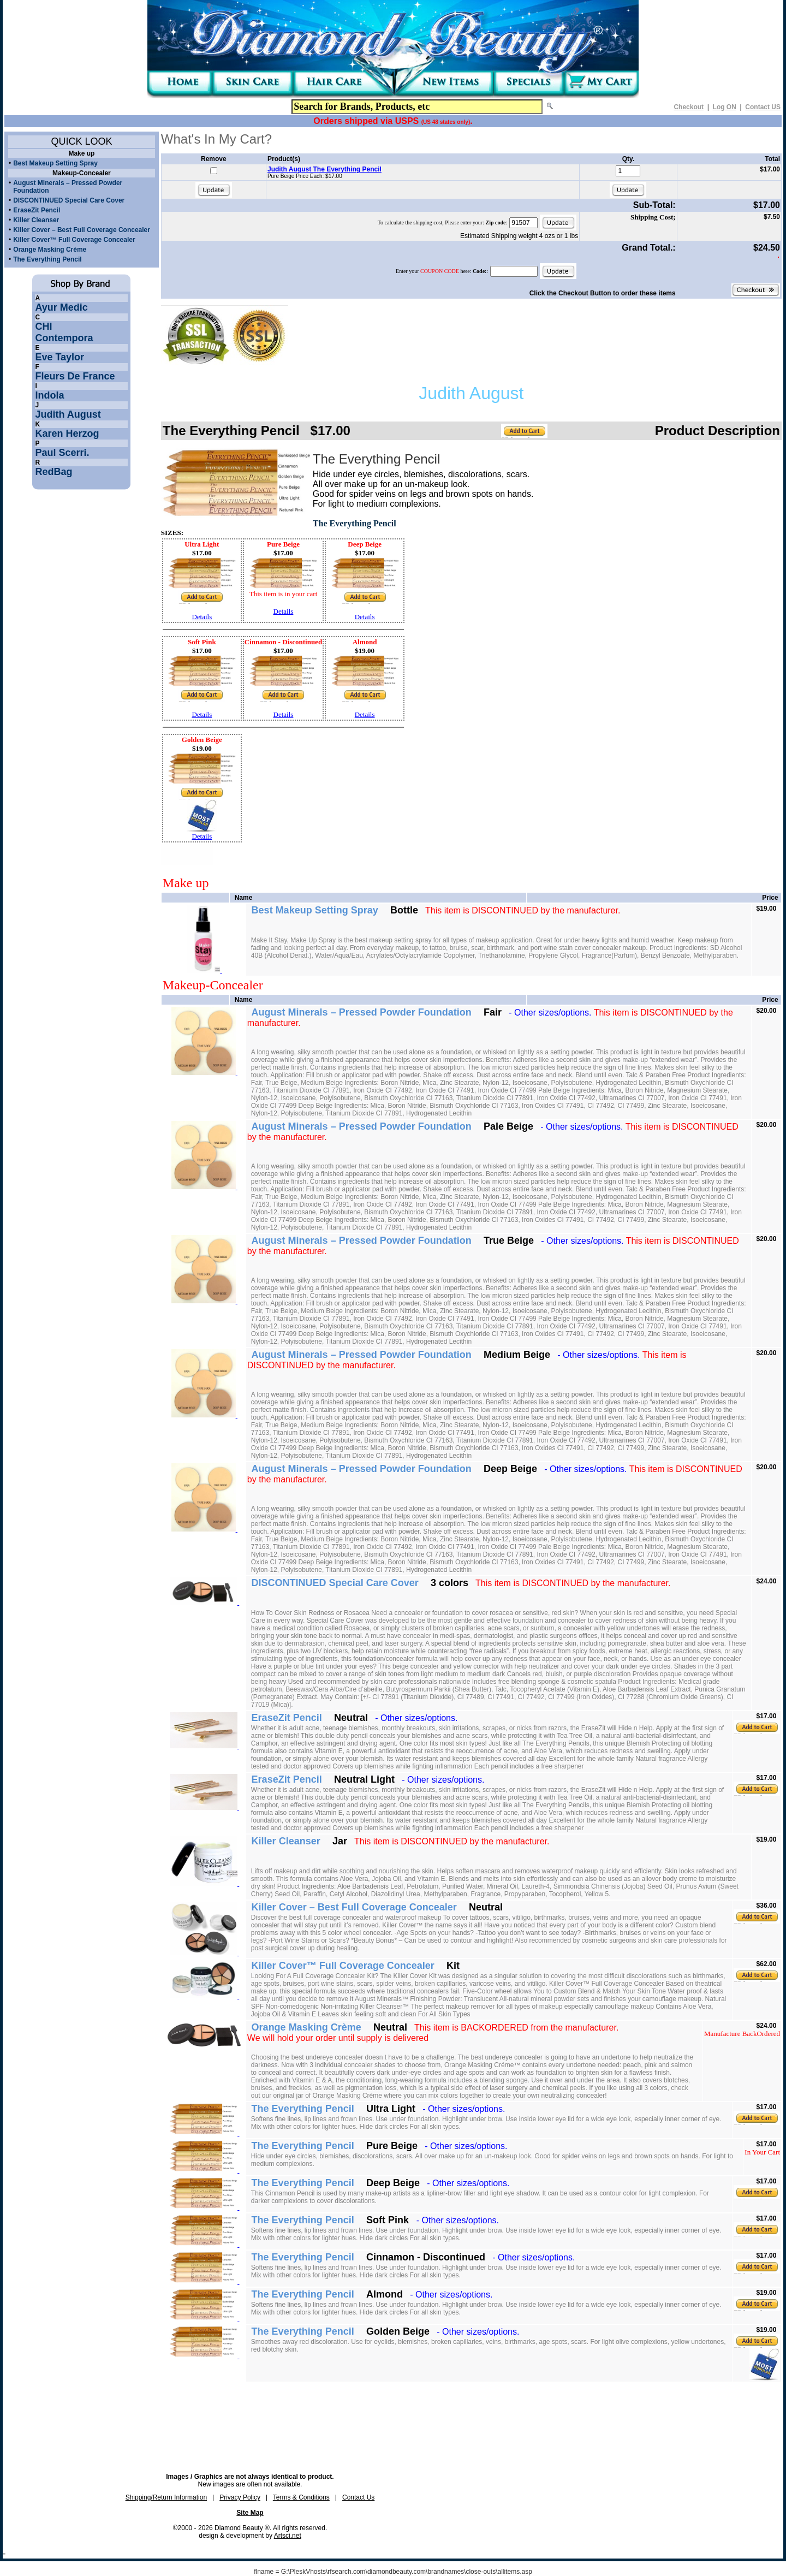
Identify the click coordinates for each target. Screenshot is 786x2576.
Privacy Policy (239, 2497)
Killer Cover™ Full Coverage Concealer (74, 240)
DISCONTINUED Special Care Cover (68, 200)
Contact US (763, 107)
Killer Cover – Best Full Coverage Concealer (81, 230)
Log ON (724, 107)
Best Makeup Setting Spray (55, 163)
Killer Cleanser (36, 220)
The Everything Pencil (47, 259)
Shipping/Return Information (166, 2497)
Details (202, 617)
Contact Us (358, 2497)
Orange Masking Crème (49, 249)
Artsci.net (287, 2535)
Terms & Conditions (301, 2497)
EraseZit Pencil (36, 210)
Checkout (689, 107)
